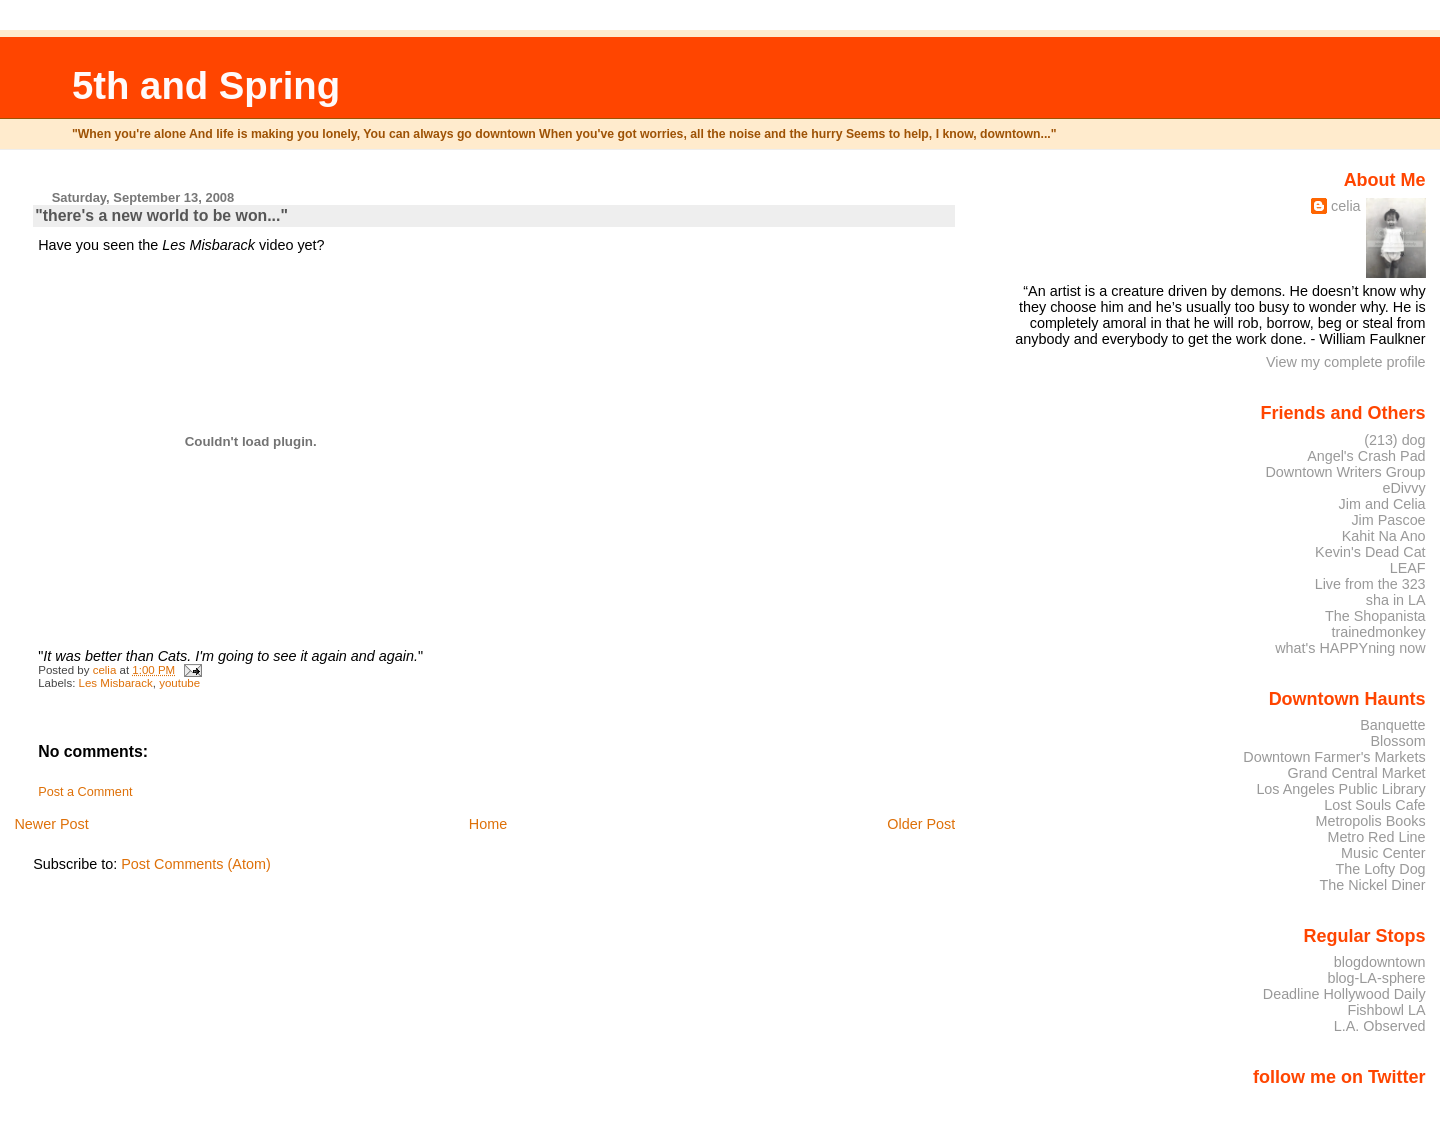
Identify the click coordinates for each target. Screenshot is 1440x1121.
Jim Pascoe (1388, 520)
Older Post (921, 824)
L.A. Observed (1380, 1026)
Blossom (1398, 741)
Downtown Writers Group (1345, 472)
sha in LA (1396, 600)
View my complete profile (1346, 362)
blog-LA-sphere (1376, 978)
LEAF (1408, 568)
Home (488, 824)
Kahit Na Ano (1384, 536)
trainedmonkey (1378, 632)
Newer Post (51, 824)
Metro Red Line (1376, 837)
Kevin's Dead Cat (1370, 552)
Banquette (1392, 725)
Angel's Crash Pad (1366, 456)
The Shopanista (1375, 616)
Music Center (1383, 853)
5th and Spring (206, 85)
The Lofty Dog (1380, 869)
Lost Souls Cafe (1374, 805)
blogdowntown (1380, 962)
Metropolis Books (1370, 821)
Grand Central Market (1357, 773)
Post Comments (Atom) (196, 864)
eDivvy (1404, 488)
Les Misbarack (116, 683)
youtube (179, 683)
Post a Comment (85, 792)
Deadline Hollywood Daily (1344, 994)
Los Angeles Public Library (1340, 789)
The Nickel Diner (1372, 885)
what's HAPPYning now (1350, 648)
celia (1346, 206)
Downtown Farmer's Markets (1334, 757)
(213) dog (1394, 440)
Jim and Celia (1382, 504)
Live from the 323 (1370, 584)
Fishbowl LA (1386, 1010)
